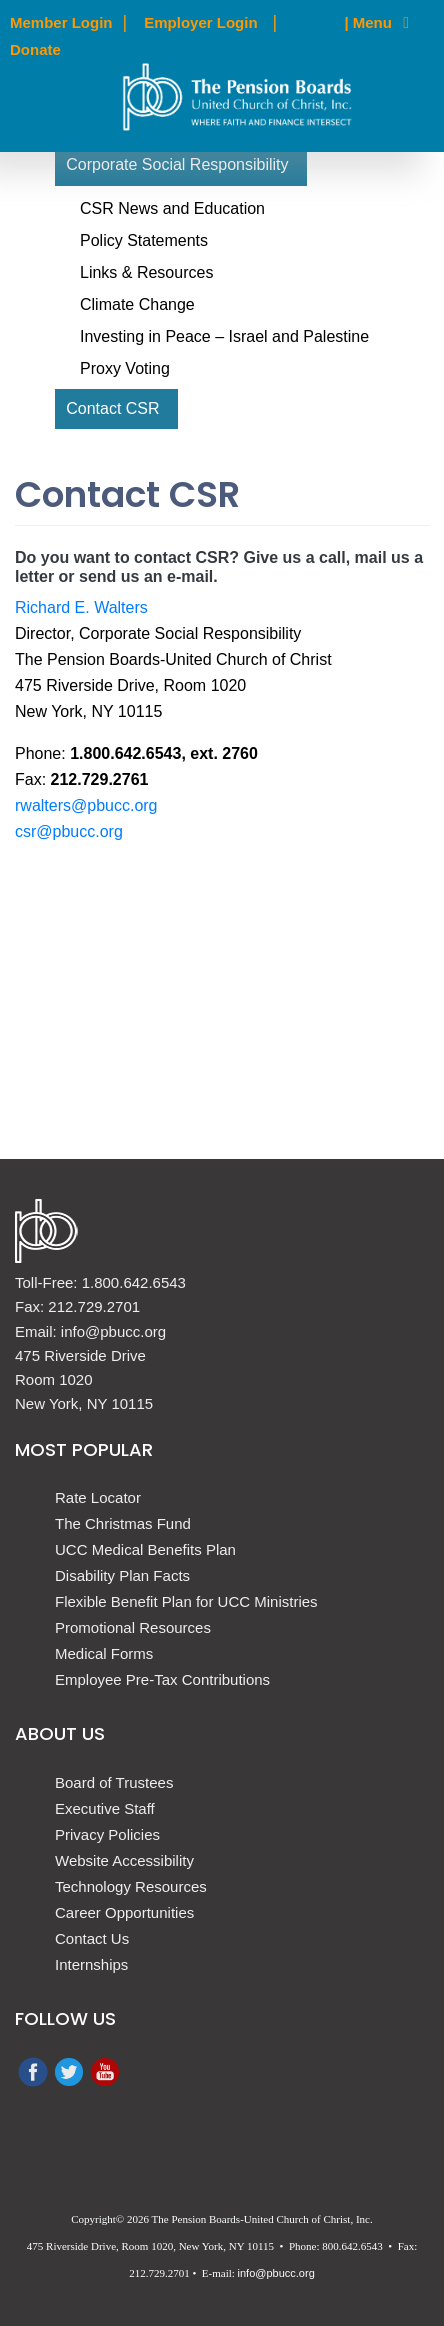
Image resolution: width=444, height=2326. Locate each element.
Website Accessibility (124, 1860)
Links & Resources (146, 272)
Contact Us (92, 1938)
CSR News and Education (172, 208)
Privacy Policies (107, 1834)
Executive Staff (105, 1808)
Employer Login (200, 22)
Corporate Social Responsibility (177, 164)
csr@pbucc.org (69, 831)
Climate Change (137, 304)
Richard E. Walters (81, 607)
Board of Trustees (114, 1782)
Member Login (61, 22)
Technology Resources (131, 1886)
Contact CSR (112, 408)
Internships (91, 1964)
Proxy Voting (125, 368)
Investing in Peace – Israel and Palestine (224, 336)
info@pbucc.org (276, 2273)
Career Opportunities (124, 1912)
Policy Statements (144, 240)
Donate (35, 49)
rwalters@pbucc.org (86, 805)
